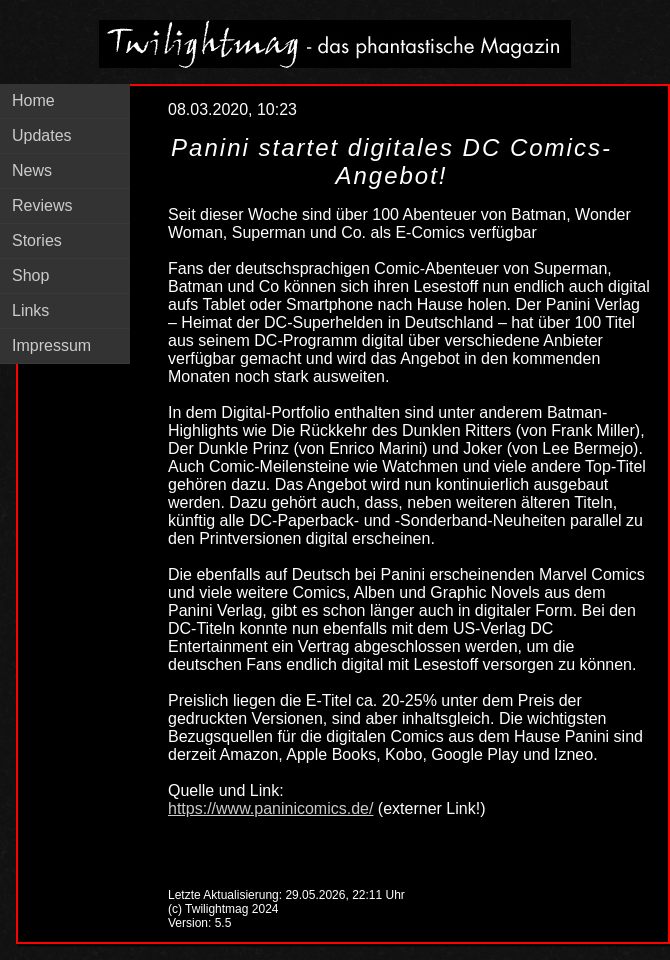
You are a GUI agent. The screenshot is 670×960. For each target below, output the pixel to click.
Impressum (51, 345)
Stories (37, 240)
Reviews (42, 205)
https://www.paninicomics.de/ (270, 808)
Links (30, 310)
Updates (42, 135)
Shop (30, 275)
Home (33, 100)
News (32, 170)
